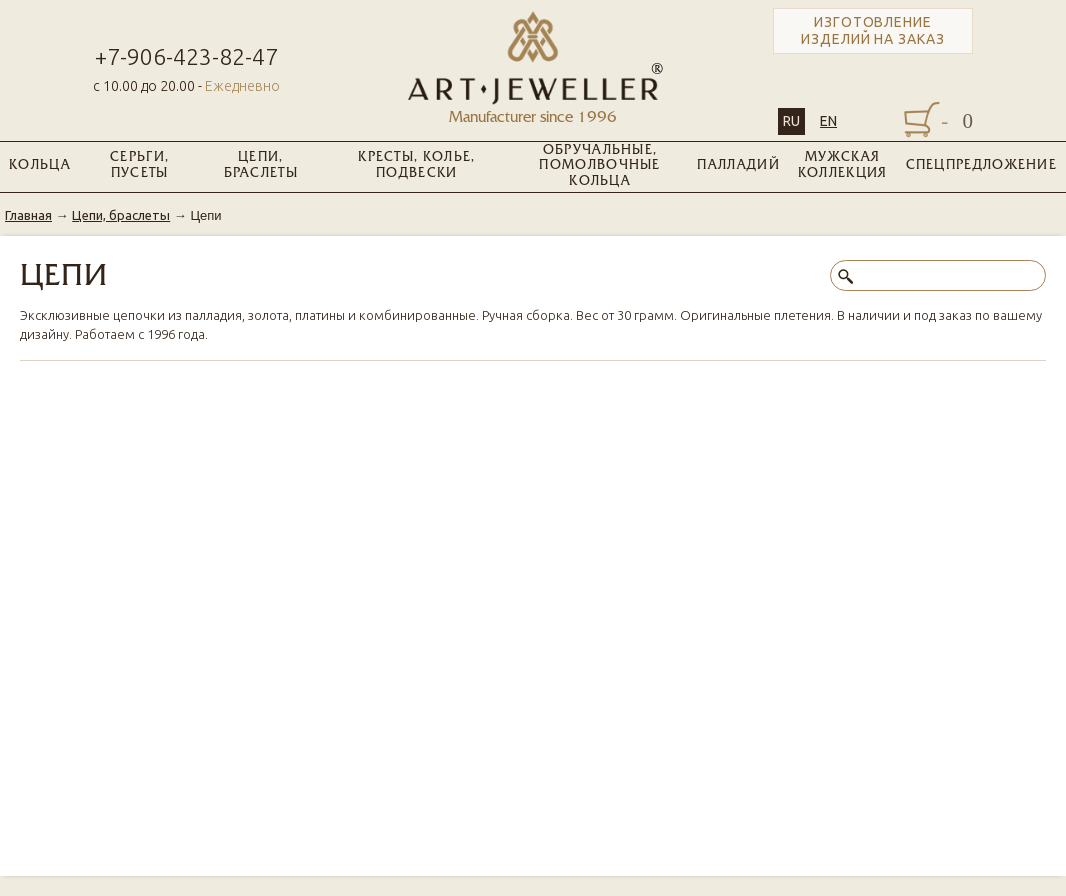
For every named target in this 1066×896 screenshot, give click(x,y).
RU (791, 121)
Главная (28, 215)
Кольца (40, 166)
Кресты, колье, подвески (416, 166)
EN (828, 121)
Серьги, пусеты (139, 166)
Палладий (738, 166)
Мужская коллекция (843, 166)
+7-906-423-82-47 (186, 56)
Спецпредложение (982, 166)
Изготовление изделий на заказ (873, 30)
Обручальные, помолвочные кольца (599, 166)
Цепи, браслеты (261, 166)
